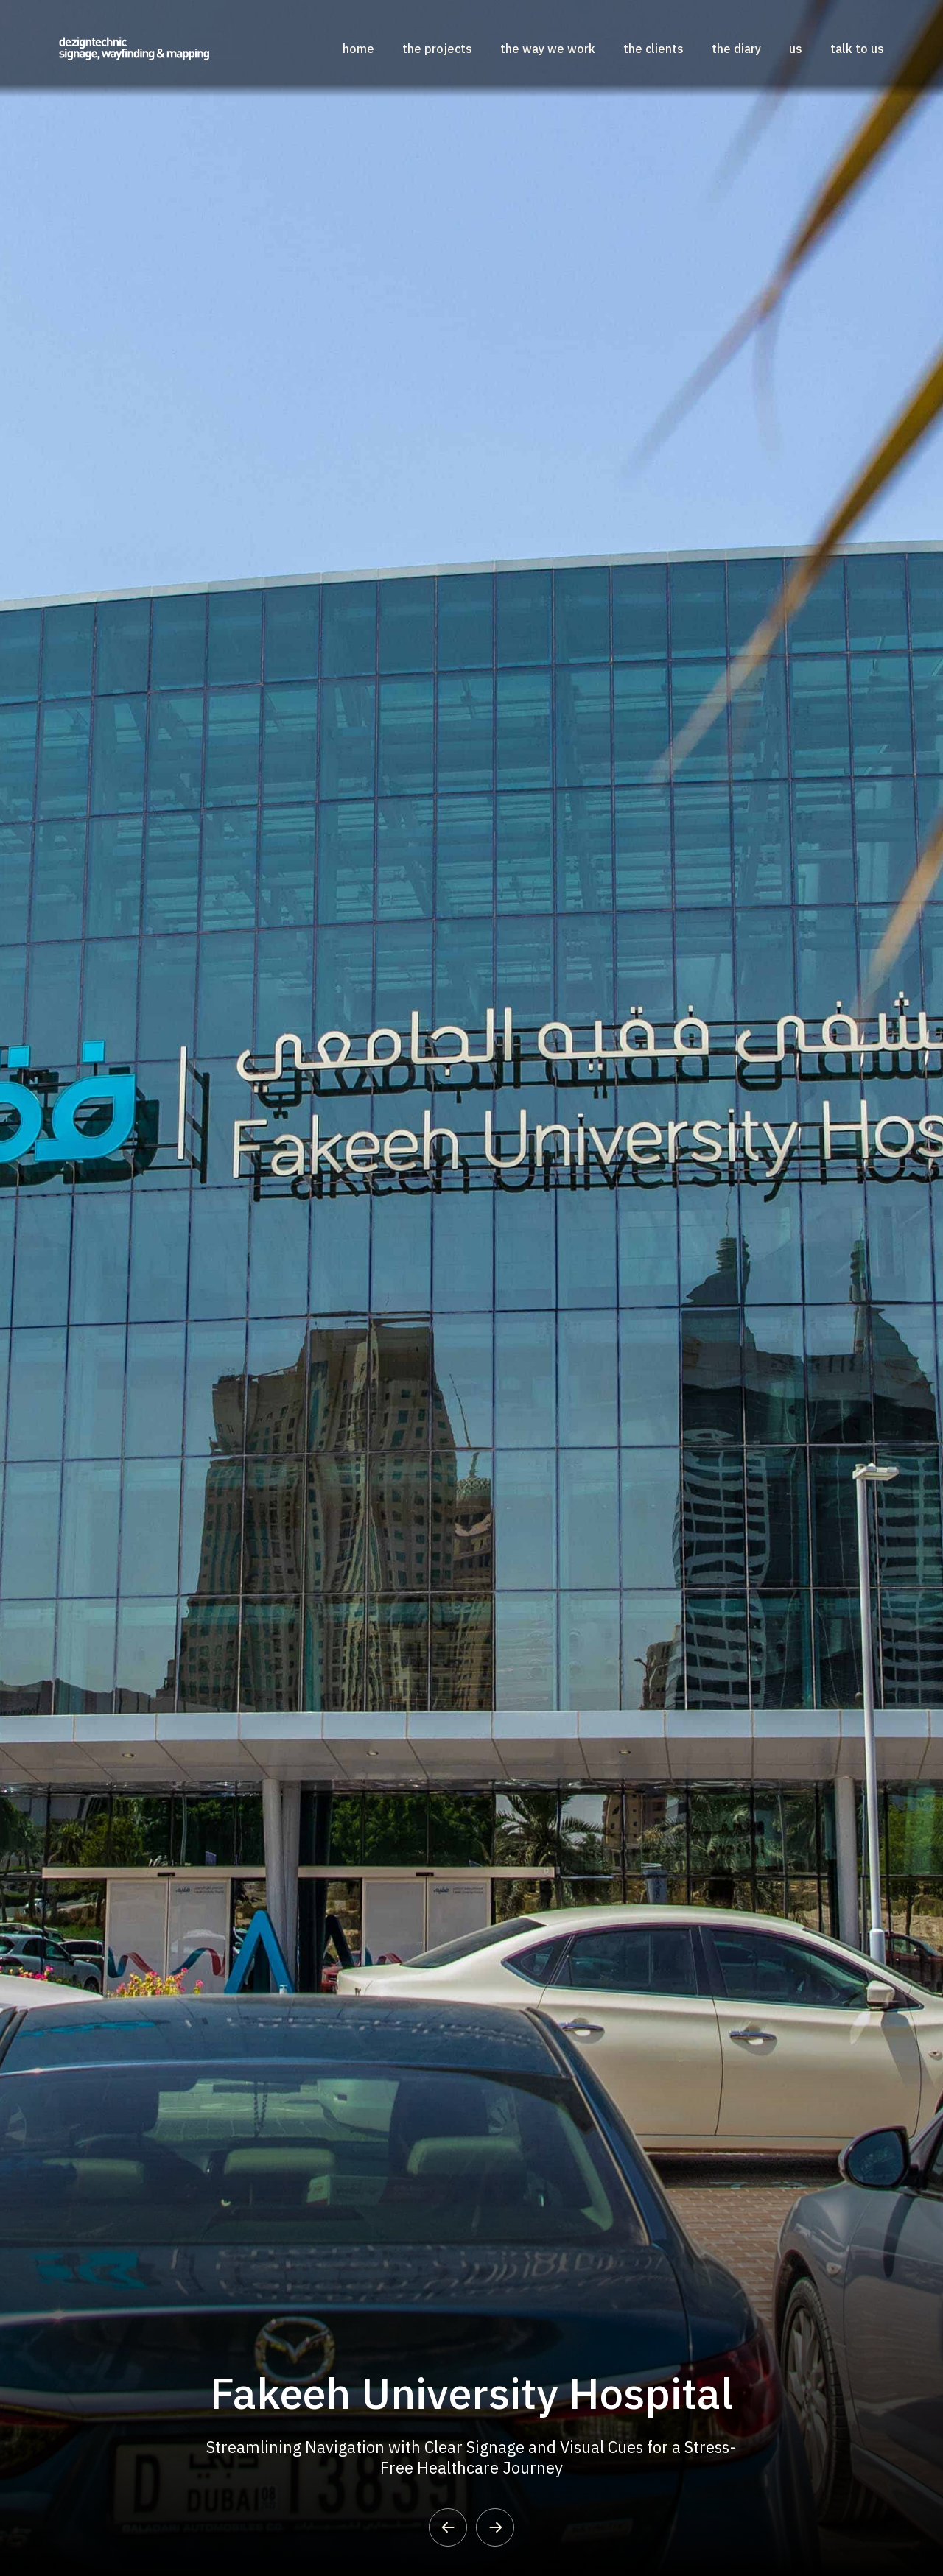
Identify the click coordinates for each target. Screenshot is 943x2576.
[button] (448, 2527)
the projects (437, 48)
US (795, 48)
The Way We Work (547, 48)
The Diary (736, 48)
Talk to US (857, 48)
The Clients (653, 48)
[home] (134, 48)
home (358, 48)
